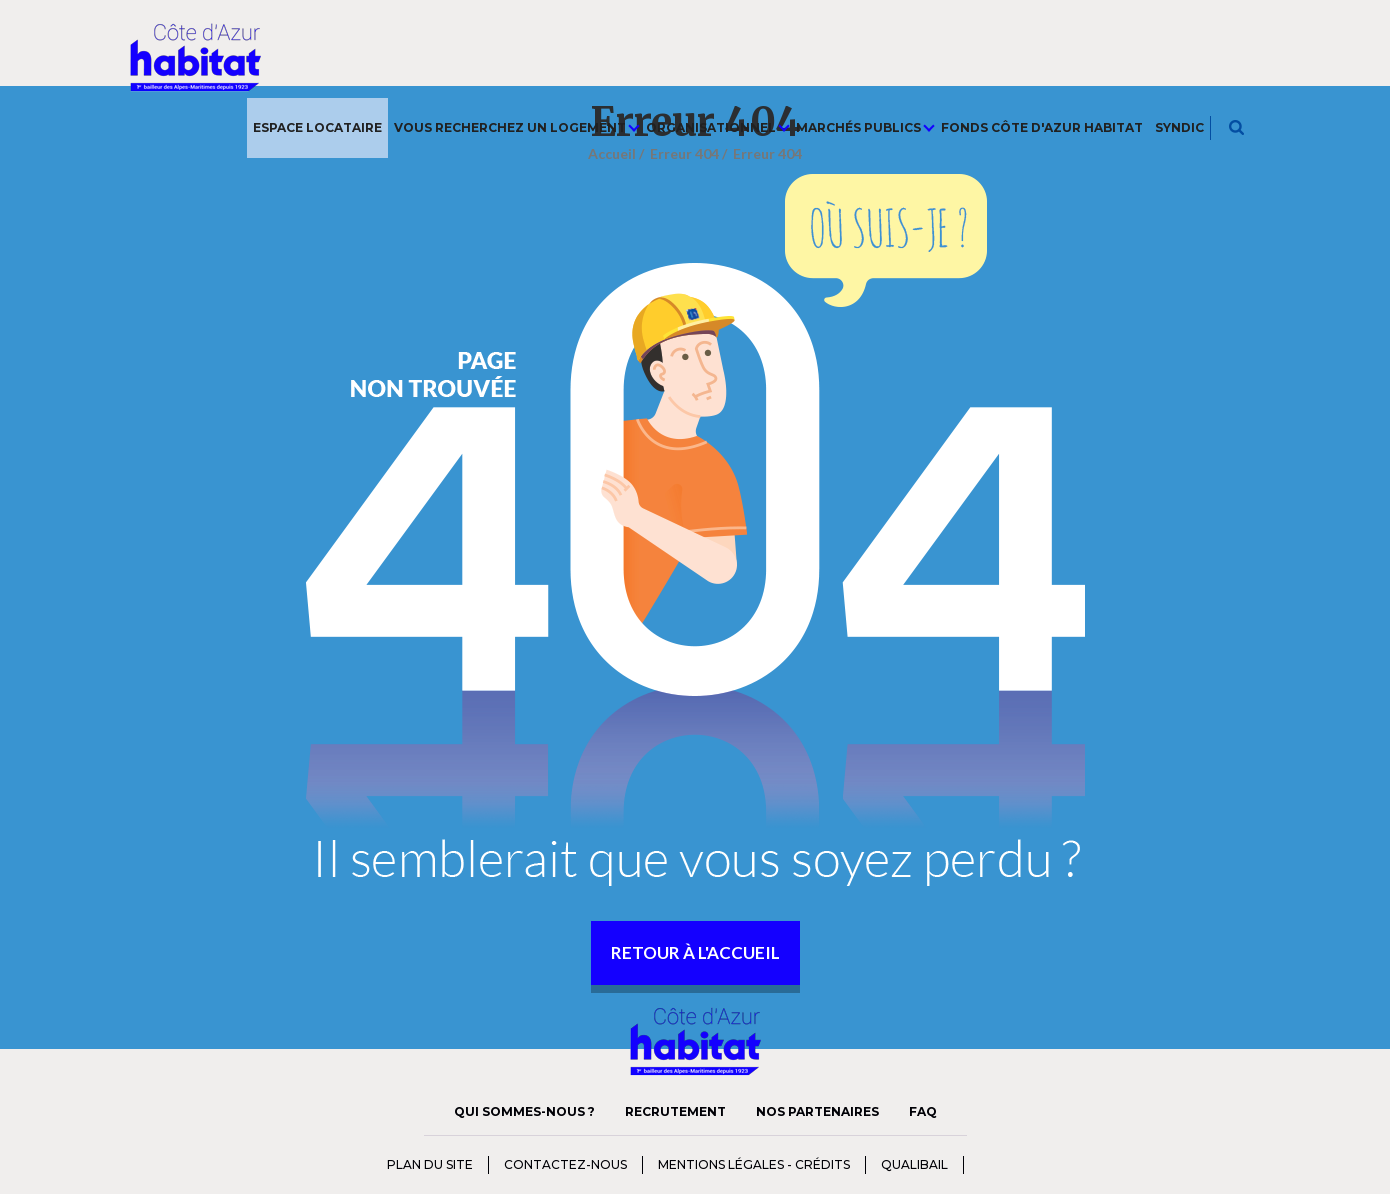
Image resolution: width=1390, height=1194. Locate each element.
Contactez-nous (565, 1164)
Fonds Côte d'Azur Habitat (1042, 127)
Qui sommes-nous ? (524, 1111)
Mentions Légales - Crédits (754, 1164)
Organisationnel (718, 127)
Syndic (1179, 127)
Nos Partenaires (817, 1111)
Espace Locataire (317, 127)
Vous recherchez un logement (517, 127)
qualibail (914, 1164)
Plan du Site (430, 1164)
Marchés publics (865, 127)
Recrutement (675, 1111)
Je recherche (1237, 127)
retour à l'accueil (695, 952)
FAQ (923, 1111)
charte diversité (1004, 1163)
